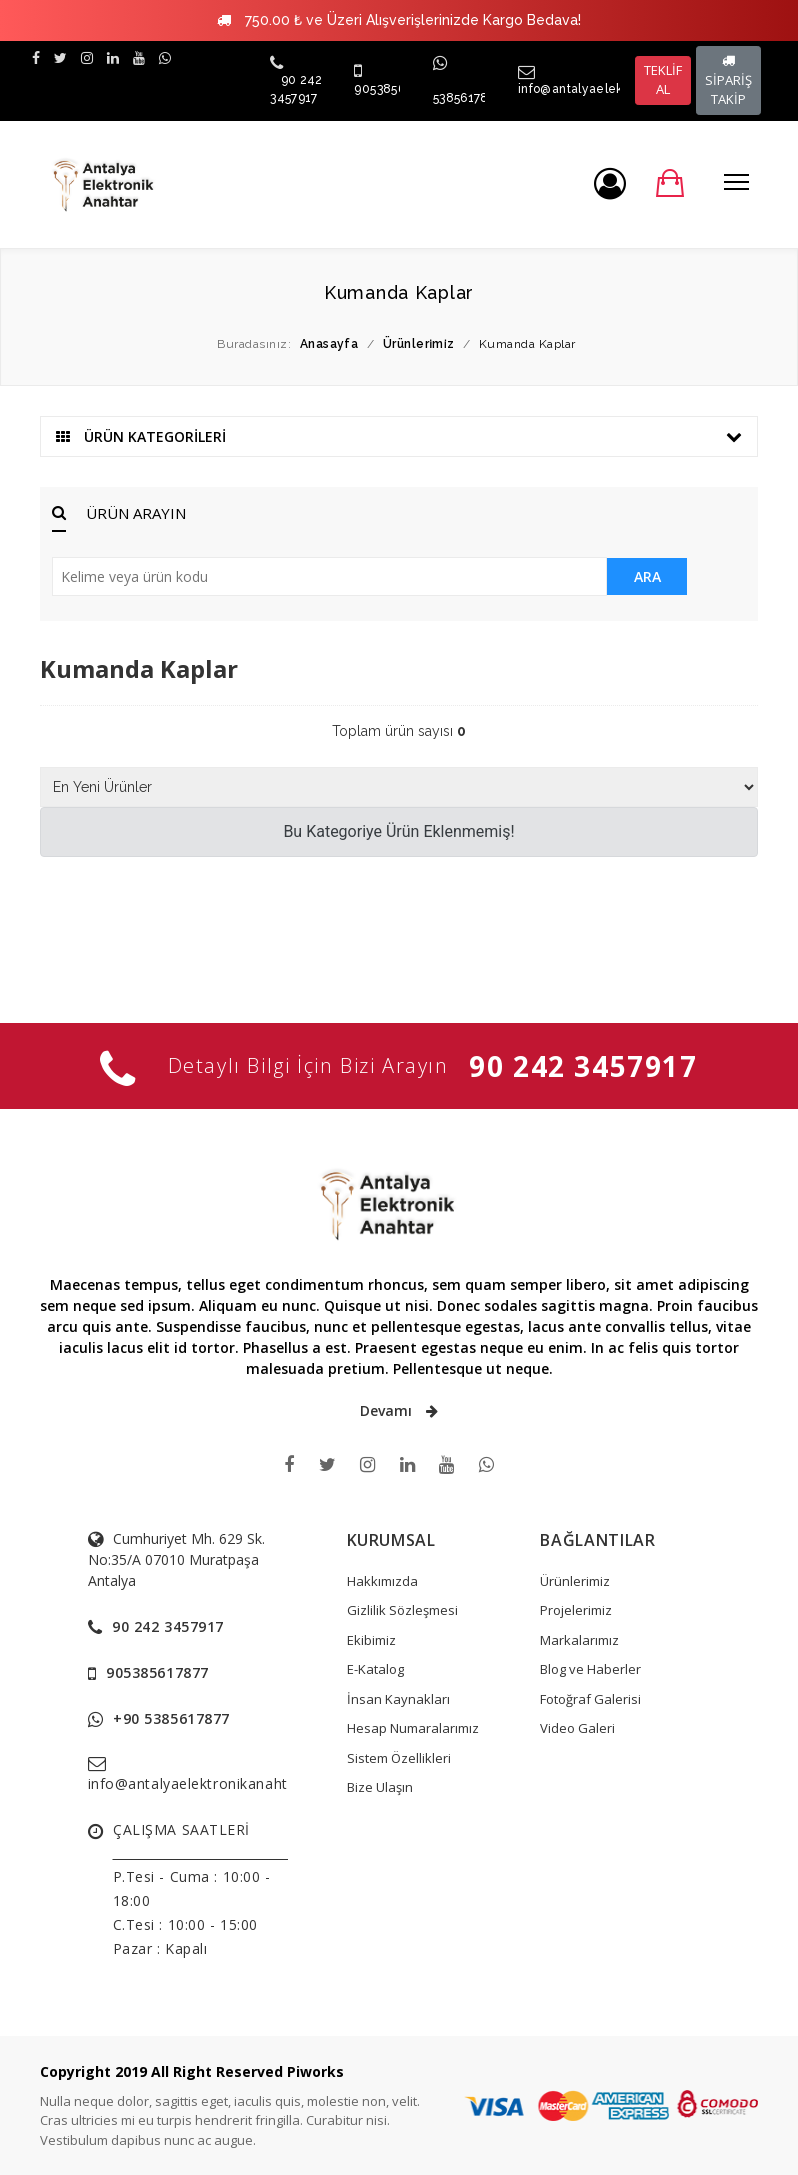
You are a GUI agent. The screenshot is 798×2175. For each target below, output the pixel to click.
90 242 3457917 (583, 1066)
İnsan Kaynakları (398, 1699)
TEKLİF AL (663, 80)
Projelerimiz (576, 1610)
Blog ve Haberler (590, 1669)
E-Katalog (375, 1669)
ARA (647, 576)
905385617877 (396, 89)
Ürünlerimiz (575, 1581)
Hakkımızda (382, 1581)
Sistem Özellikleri (399, 1758)
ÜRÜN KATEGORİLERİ (399, 436)
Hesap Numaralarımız (413, 1728)
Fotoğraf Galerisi (590, 1699)
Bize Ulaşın (380, 1787)
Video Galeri (577, 1728)
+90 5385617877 (171, 1718)
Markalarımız (579, 1640)
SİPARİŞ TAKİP (728, 81)
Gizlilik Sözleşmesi (402, 1610)
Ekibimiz (371, 1640)
